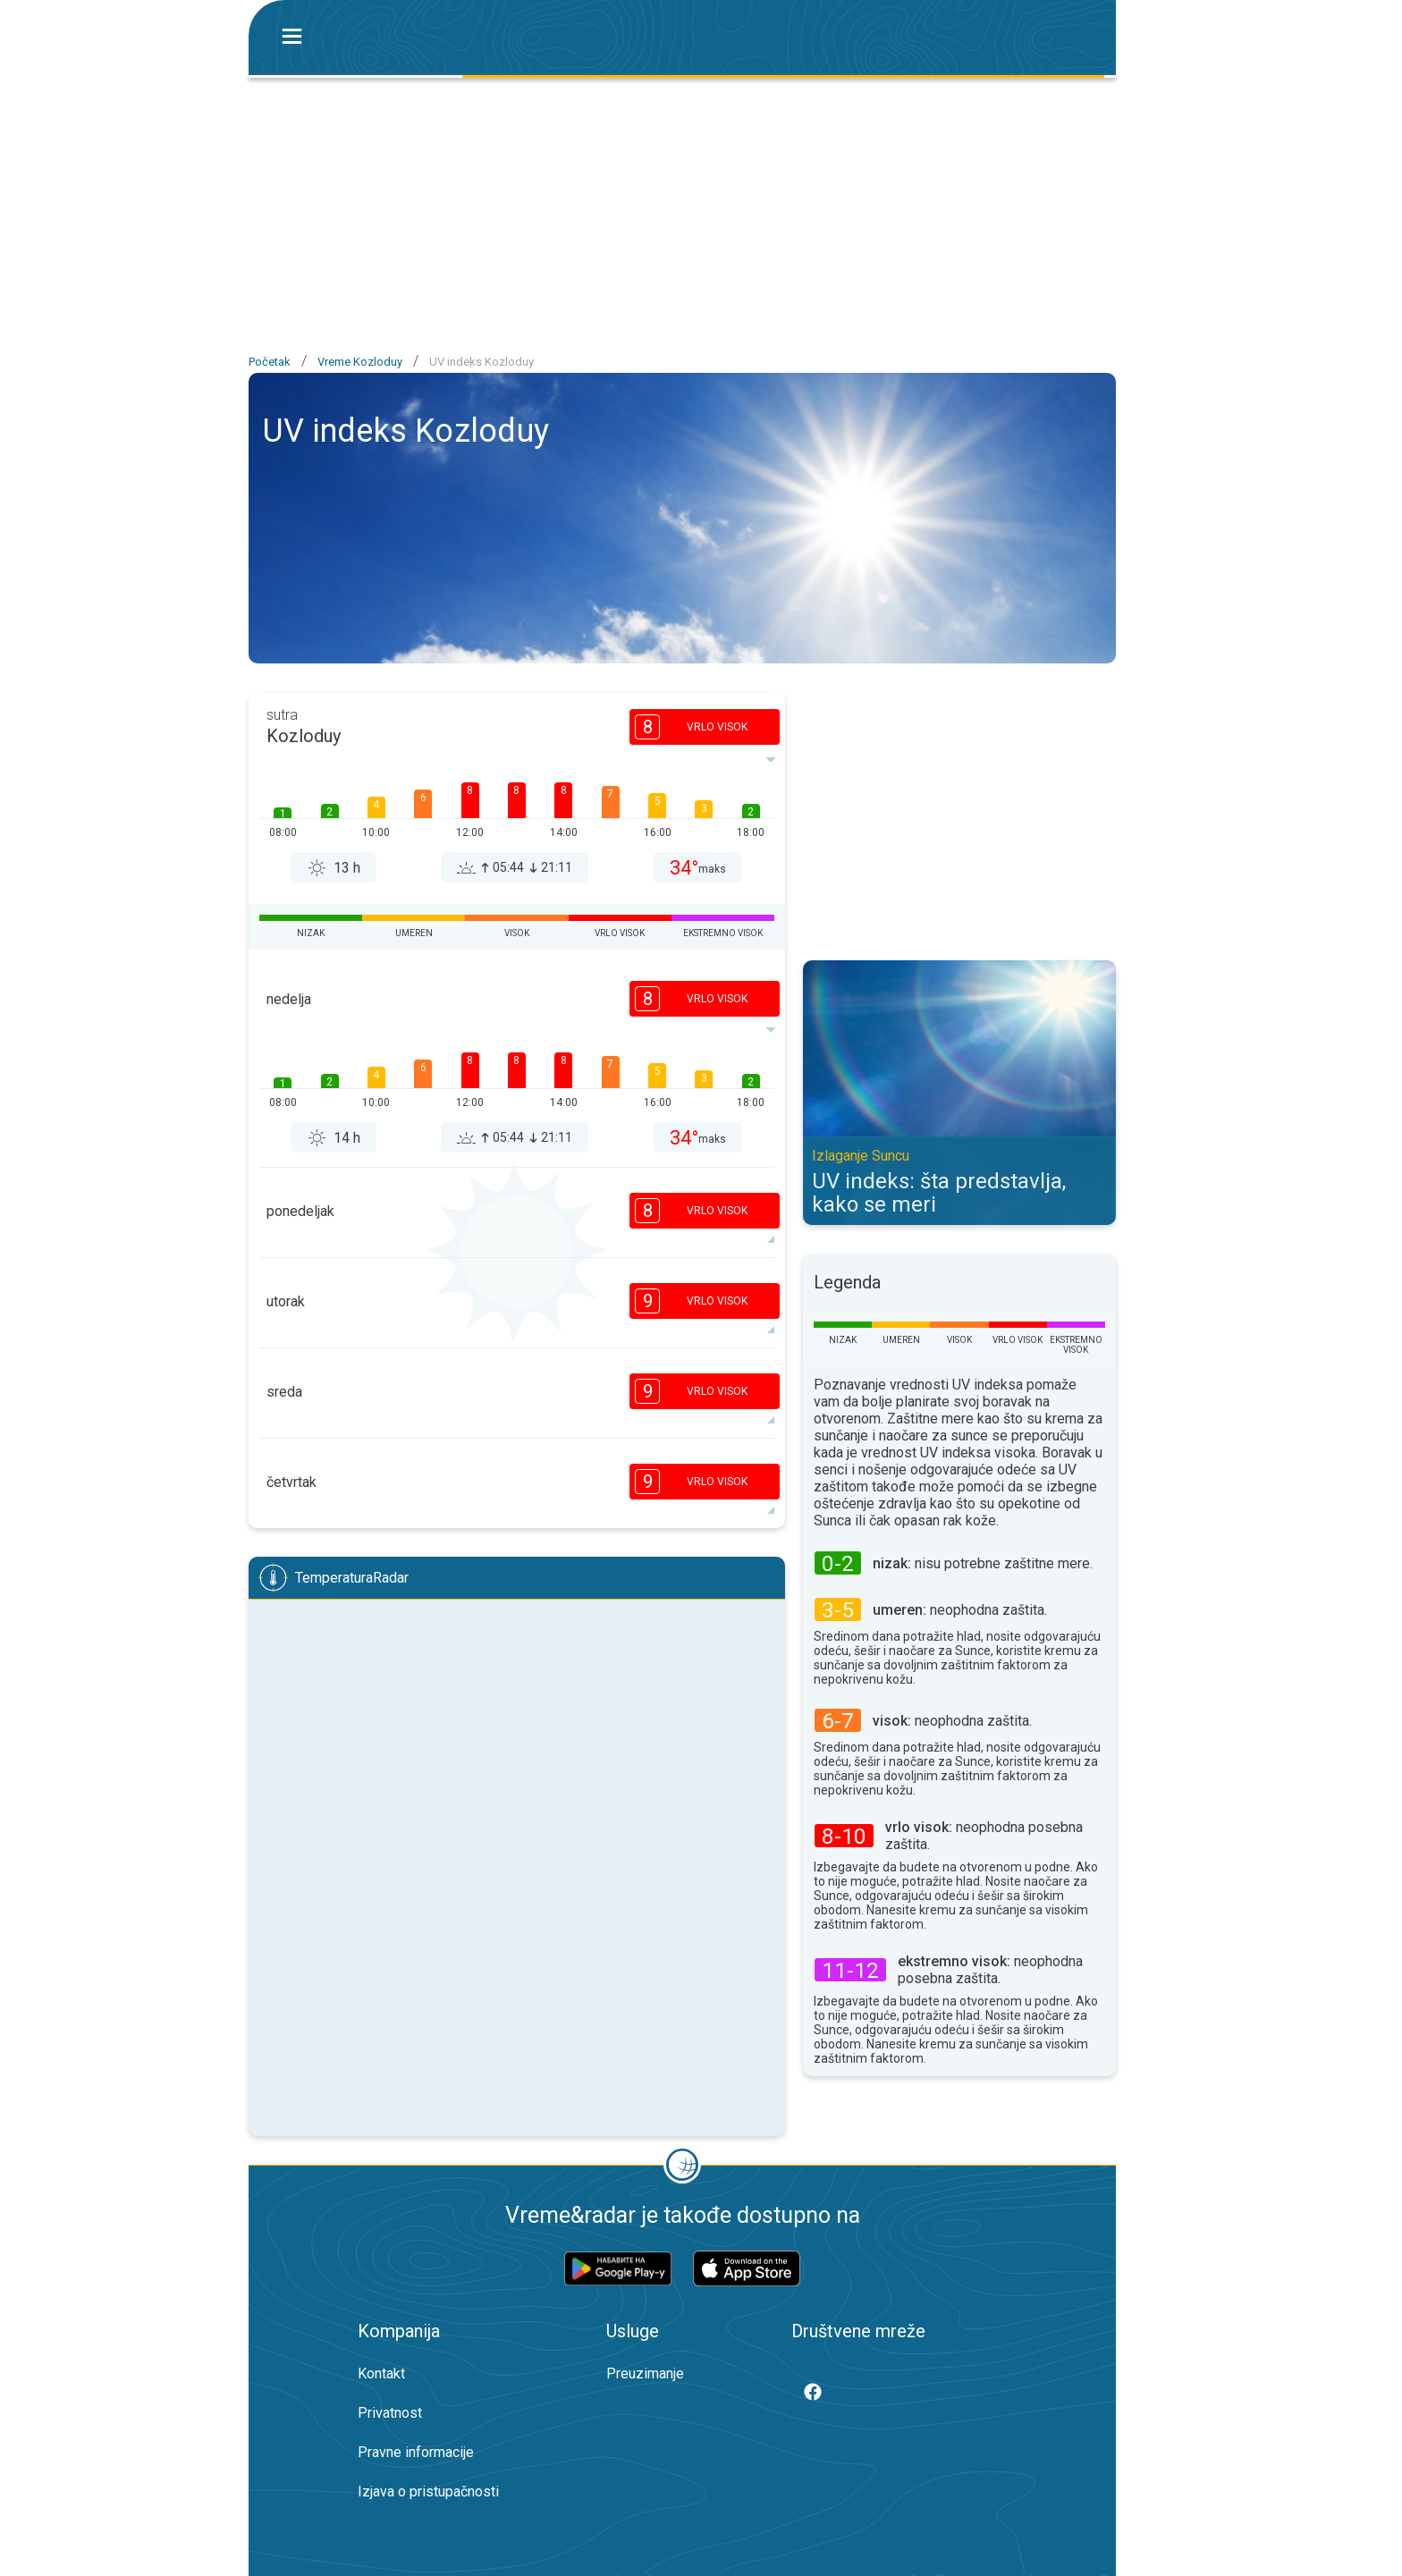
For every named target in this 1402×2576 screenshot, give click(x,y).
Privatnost (390, 2412)
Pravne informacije (416, 2452)
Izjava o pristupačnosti (428, 2491)
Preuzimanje (645, 2373)
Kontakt (381, 2373)
